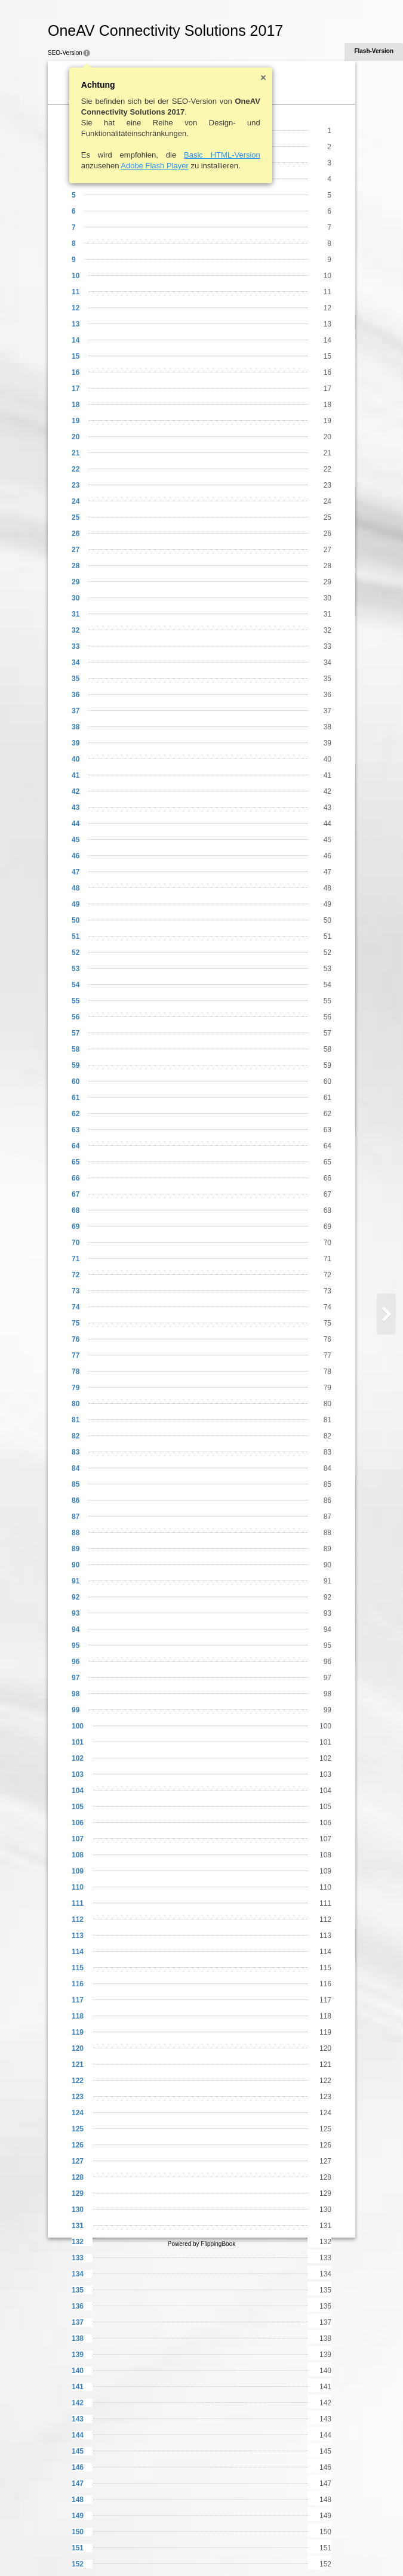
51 (75, 936)
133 (78, 2258)
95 (75, 1645)
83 (75, 1452)
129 (78, 2193)
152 (78, 2564)
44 (75, 823)
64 (75, 1146)
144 (78, 2435)
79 (75, 1387)
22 (75, 469)
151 (78, 2548)
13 (75, 324)
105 (78, 1806)
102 (78, 1758)
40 (75, 759)
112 (78, 1919)
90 (75, 1565)
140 (78, 2371)
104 (78, 1790)
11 (75, 292)
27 (75, 550)
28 (75, 566)
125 (78, 2129)
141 (78, 2387)
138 (78, 2338)
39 (75, 743)
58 (75, 1049)
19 (75, 421)
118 (78, 2016)
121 (78, 2064)
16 (75, 372)
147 (78, 2483)
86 (75, 1500)
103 (78, 1774)
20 (75, 437)
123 (78, 2097)
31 (75, 614)
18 (75, 404)
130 (78, 2209)
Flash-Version (373, 51)
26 (75, 533)
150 (78, 2532)
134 (78, 2274)
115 (78, 1968)
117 (78, 2000)
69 (75, 1226)
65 (75, 1162)
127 (78, 2161)
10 (75, 276)
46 (75, 856)
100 (78, 1726)
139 (78, 2354)
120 (78, 2048)
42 (75, 791)
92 (75, 1597)
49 (75, 904)
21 (75, 453)
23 (75, 485)
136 (78, 2306)
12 (75, 308)
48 (75, 888)
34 (75, 662)
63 (75, 1130)
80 (75, 1404)
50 (75, 920)
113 (78, 1935)
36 (75, 695)
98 (75, 1694)
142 (78, 2403)
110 (78, 1887)
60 (75, 1081)
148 (78, 2499)
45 (75, 840)
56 (75, 1017)
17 (75, 388)
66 (75, 1178)
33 (75, 646)
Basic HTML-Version (222, 154)
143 (78, 2419)
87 (75, 1516)
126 (78, 2145)
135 (78, 2290)
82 (75, 1436)
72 (75, 1275)
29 (75, 582)
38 (75, 727)
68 (75, 1210)
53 (75, 969)
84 (75, 1468)
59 (75, 1065)
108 (78, 1855)
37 (75, 711)
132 (78, 2242)
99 (75, 1710)
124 (78, 2113)
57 (75, 1033)
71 (75, 1259)
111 (78, 1903)
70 (75, 1242)
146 (78, 2467)
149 (78, 2516)
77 (75, 1355)
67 (75, 1194)
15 (75, 356)
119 (78, 2032)
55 (75, 1001)
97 (75, 1678)
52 (75, 952)
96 (75, 1661)
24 (75, 501)
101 (78, 1742)
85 (75, 1484)
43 (75, 807)
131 (78, 2225)
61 (75, 1097)
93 (75, 1613)
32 (75, 630)
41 (75, 775)
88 (75, 1533)
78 (75, 1371)
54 (75, 985)
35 (75, 678)
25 (75, 517)
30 (75, 598)
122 (78, 2080)
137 (78, 2322)
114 (78, 1952)
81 (75, 1420)
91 (75, 1581)
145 (78, 2451)
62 (75, 1114)
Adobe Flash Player (154, 165)
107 (78, 1839)
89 (75, 1549)
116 (78, 1984)
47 (75, 872)
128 (78, 2177)
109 (78, 1871)
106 (78, 1823)
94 (75, 1629)
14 (75, 340)
